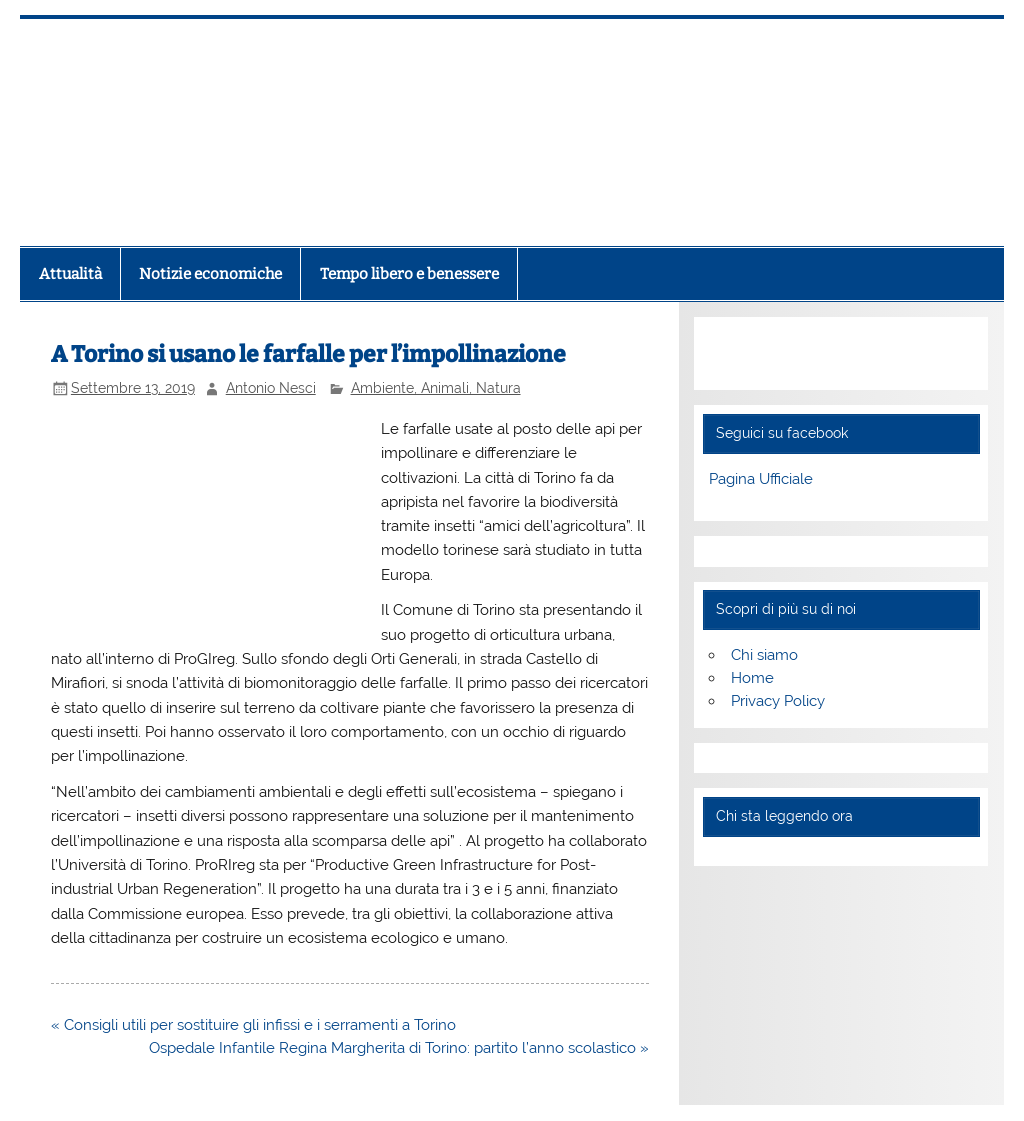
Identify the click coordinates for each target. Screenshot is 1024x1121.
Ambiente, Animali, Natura (436, 388)
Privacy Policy (778, 701)
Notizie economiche (210, 274)
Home (752, 678)
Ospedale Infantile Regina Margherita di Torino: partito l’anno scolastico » (399, 1048)
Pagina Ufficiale (761, 479)
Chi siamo (764, 655)
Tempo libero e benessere (409, 274)
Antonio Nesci (271, 388)
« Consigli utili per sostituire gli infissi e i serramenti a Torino (253, 1025)
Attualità (70, 274)
